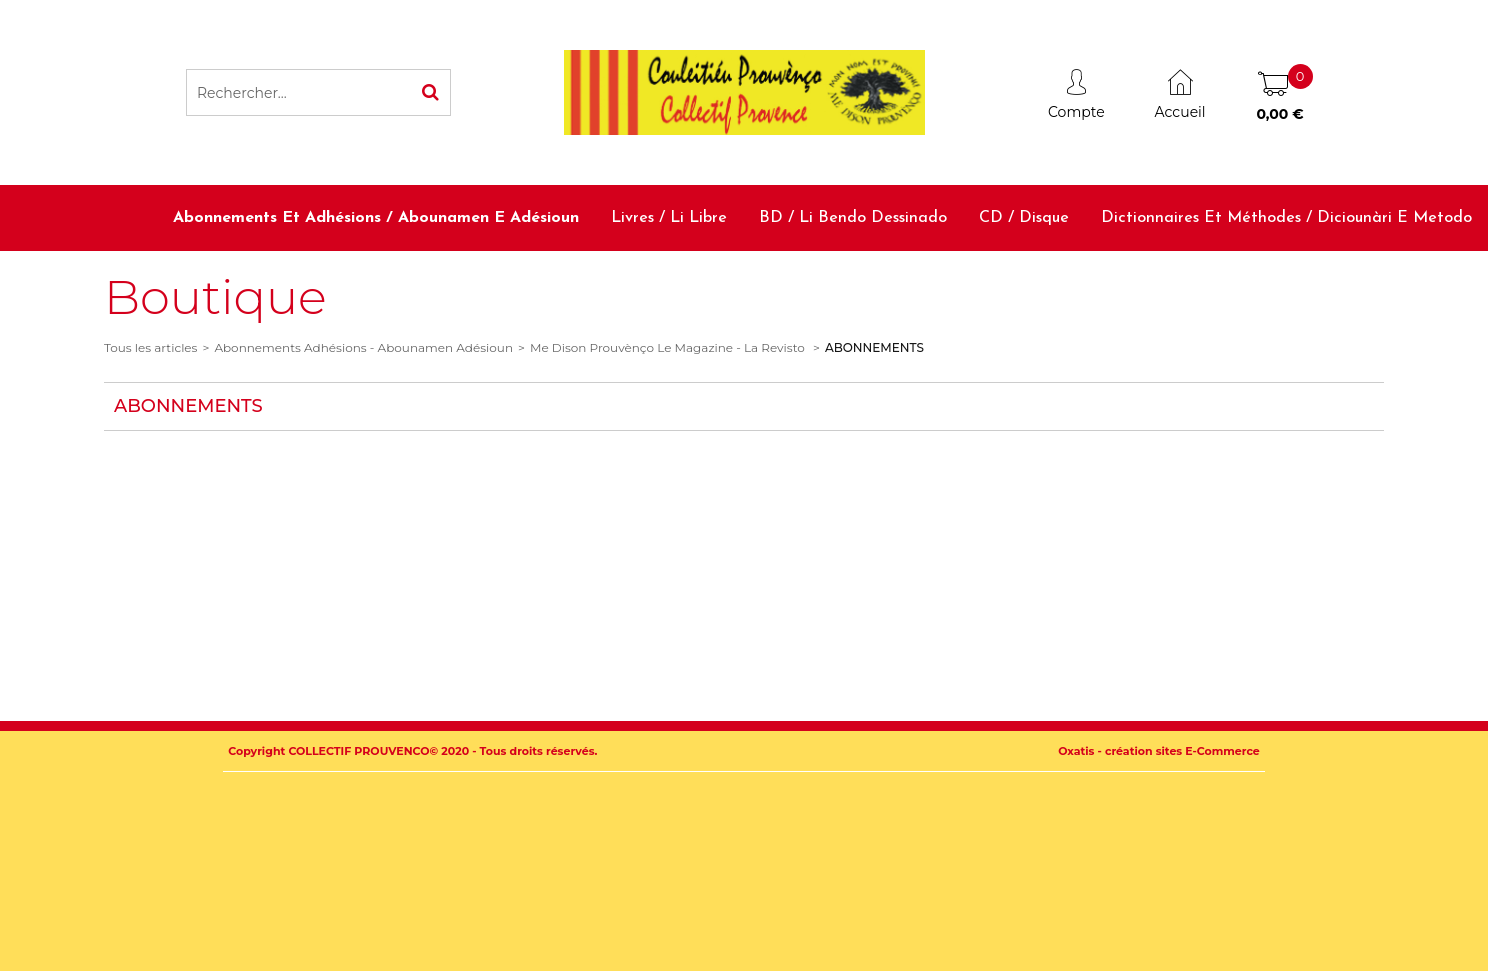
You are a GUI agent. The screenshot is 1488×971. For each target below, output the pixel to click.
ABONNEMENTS (874, 347)
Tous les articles (150, 347)
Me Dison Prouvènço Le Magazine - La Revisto (669, 347)
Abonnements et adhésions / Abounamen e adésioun (376, 218)
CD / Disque (1024, 218)
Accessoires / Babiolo (1395, 283)
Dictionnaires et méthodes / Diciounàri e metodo (1286, 218)
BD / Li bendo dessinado (853, 218)
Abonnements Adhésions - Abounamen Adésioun (363, 347)
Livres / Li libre (669, 218)
